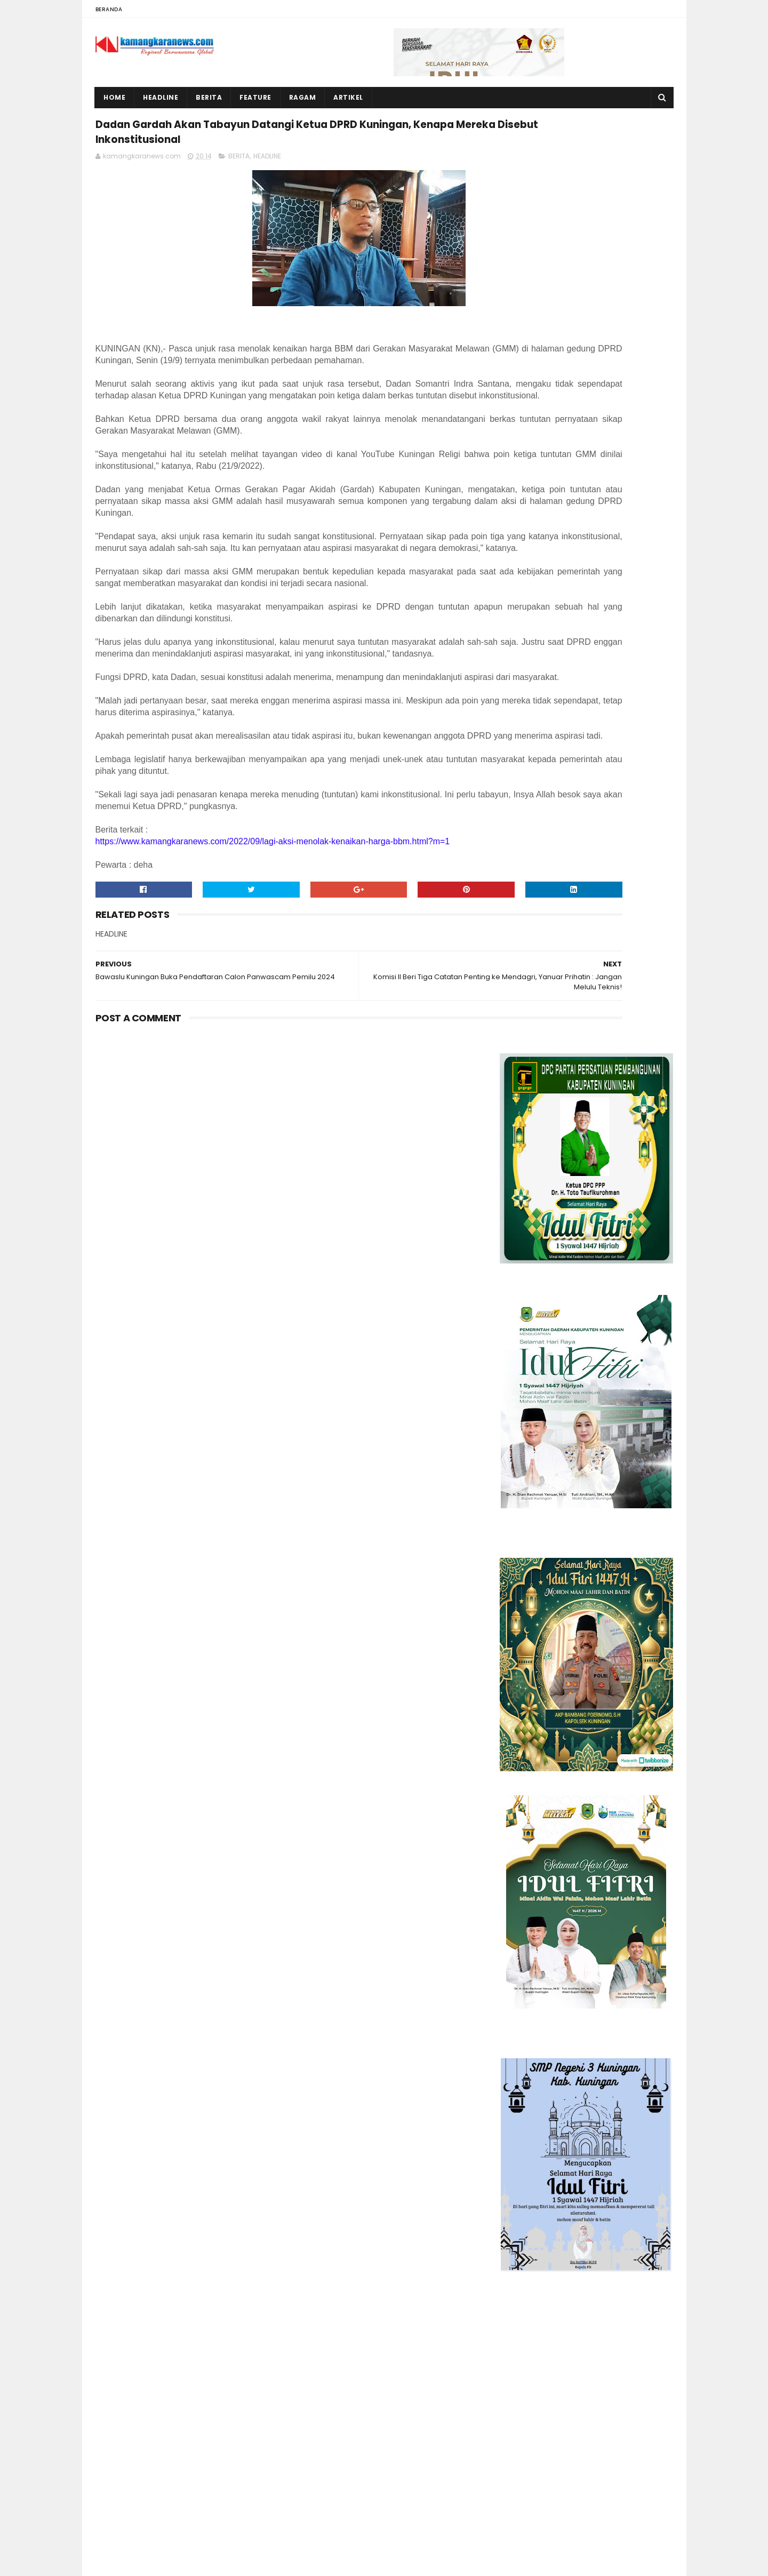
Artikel (349, 97)
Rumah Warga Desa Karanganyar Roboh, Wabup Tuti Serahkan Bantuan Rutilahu (215, 2299)
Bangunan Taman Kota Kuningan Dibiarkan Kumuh (203, 2507)
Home (115, 97)
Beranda (109, 9)
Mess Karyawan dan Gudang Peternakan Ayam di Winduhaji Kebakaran (210, 2348)
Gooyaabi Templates (280, 2562)
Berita (209, 97)
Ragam (302, 97)
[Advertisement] (586, 1475)
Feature (256, 97)
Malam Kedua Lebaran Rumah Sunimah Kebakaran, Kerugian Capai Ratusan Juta (210, 2396)
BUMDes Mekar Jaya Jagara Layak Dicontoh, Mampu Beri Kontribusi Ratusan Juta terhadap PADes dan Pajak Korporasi (178, 2456)
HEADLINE (267, 190)
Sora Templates (162, 2562)
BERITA (239, 190)
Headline (161, 97)
